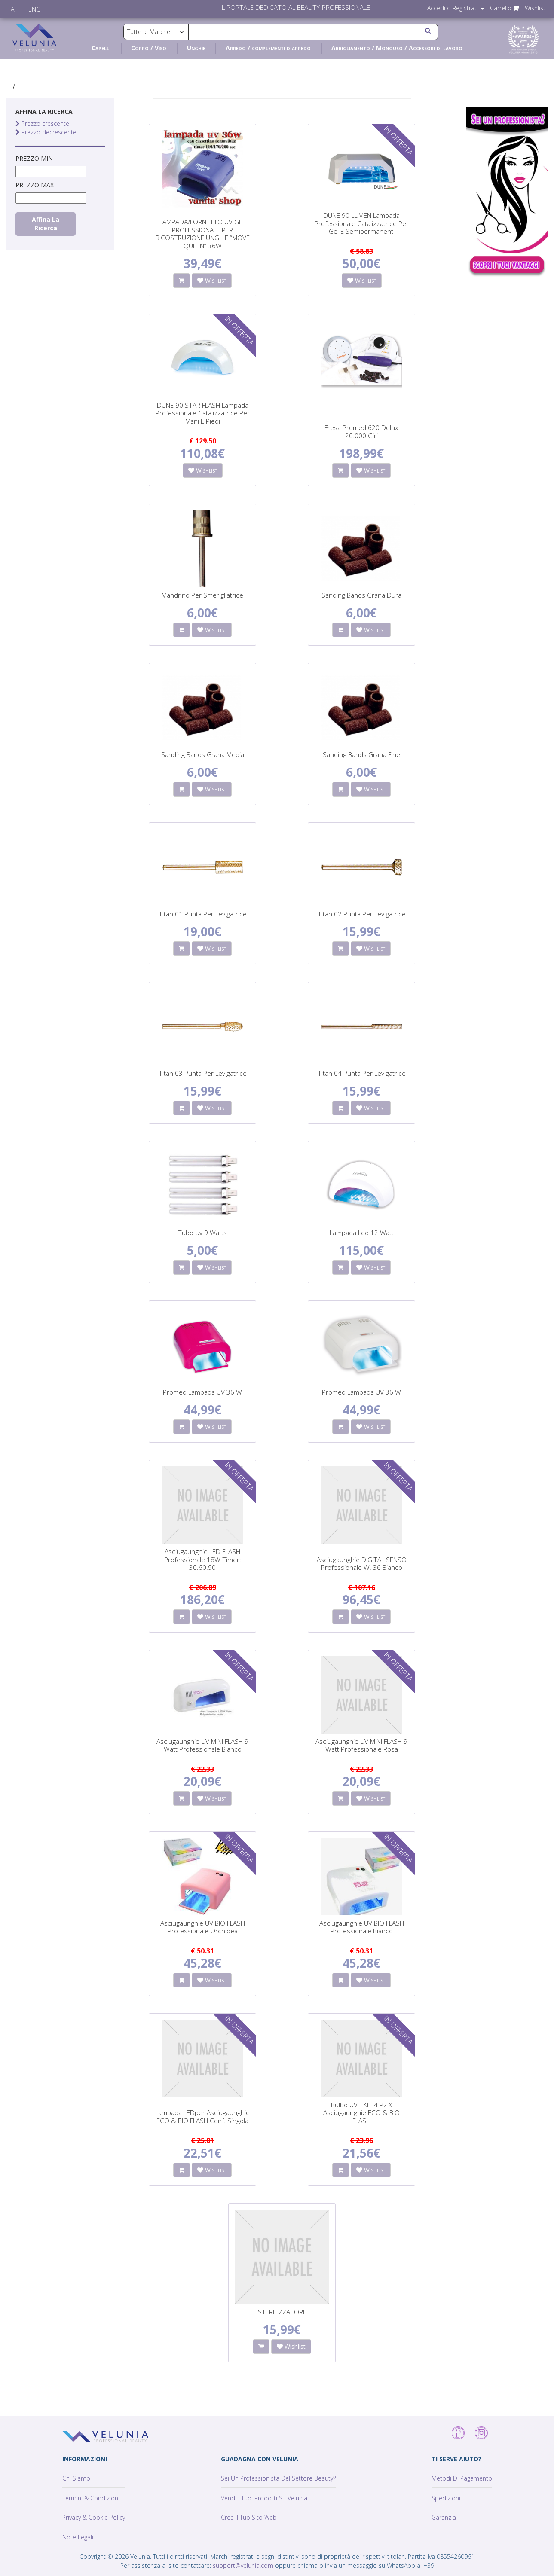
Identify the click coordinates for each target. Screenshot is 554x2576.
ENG (34, 9)
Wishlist (535, 8)
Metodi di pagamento (462, 2478)
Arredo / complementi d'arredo (268, 48)
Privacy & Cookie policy (93, 2517)
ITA (10, 9)
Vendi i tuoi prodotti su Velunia (264, 2498)
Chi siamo (76, 2478)
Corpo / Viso (148, 48)
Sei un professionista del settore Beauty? (278, 2478)
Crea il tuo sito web (249, 2517)
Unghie (196, 48)
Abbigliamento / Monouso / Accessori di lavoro (396, 48)
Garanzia (444, 2517)
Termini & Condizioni (90, 2498)
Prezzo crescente (42, 123)
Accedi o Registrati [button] (455, 8)
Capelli (101, 48)
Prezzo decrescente (46, 132)
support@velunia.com (243, 2565)
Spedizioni (446, 2498)
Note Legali (77, 2537)
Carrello (504, 8)
